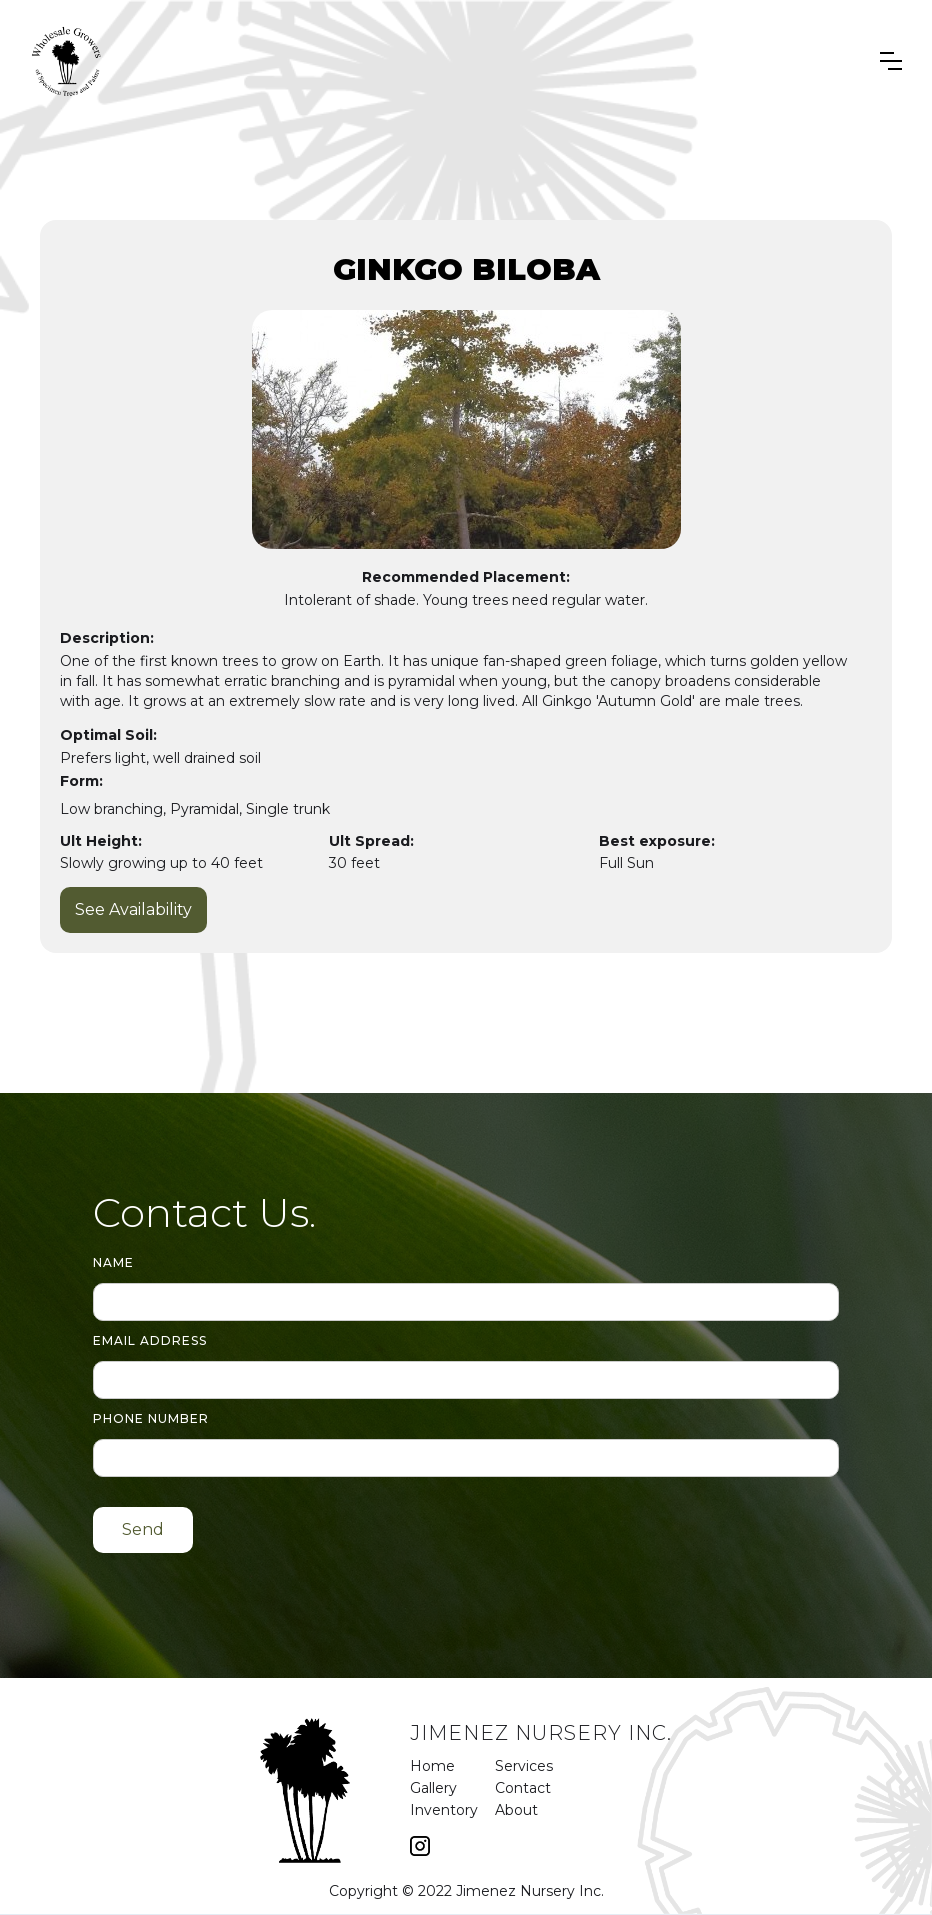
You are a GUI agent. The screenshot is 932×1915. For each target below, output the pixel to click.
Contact (497, 1788)
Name (113, 1262)
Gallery (433, 1788)
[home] (67, 61)
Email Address (150, 1340)
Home (432, 1766)
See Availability (133, 909)
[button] (891, 61)
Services (497, 1766)
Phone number (151, 1418)
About (497, 1810)
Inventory (442, 1810)
